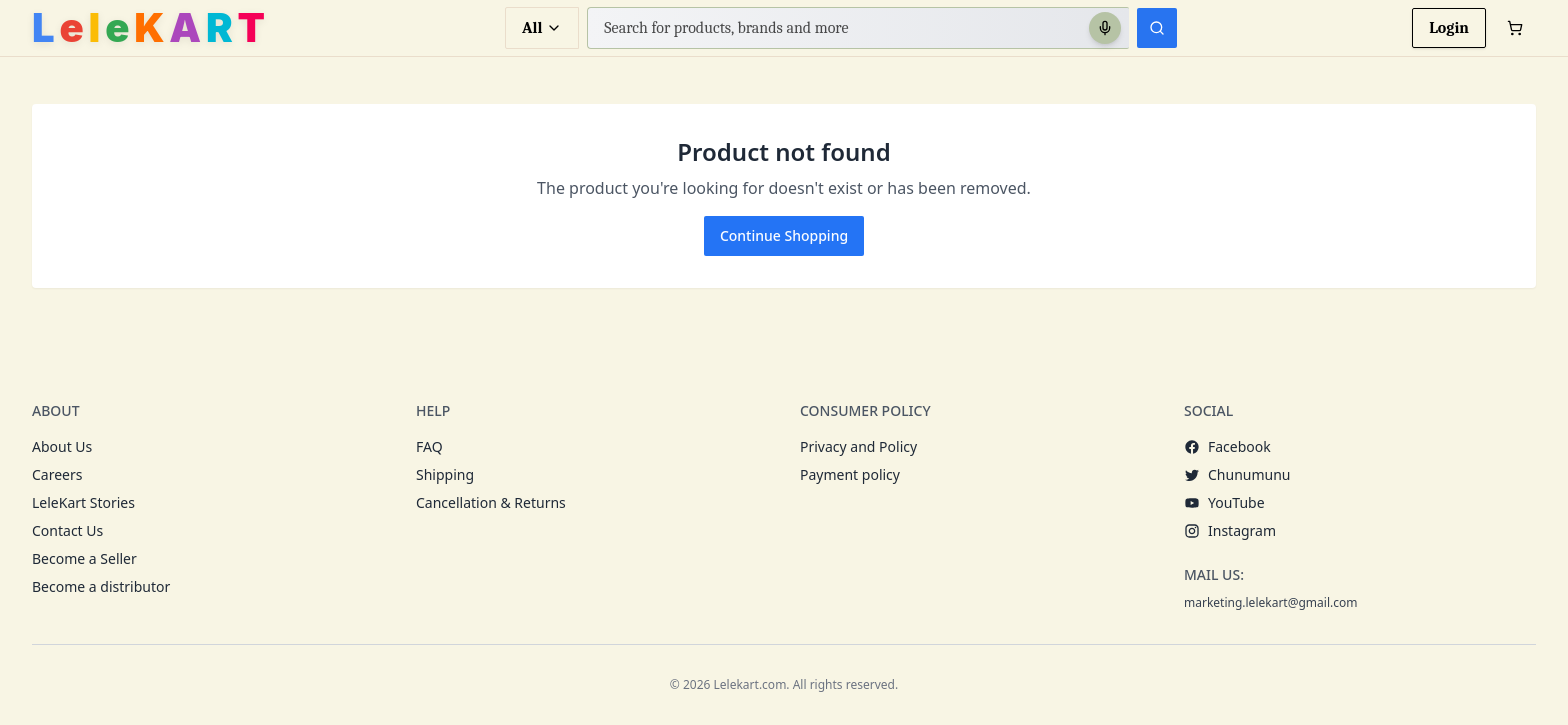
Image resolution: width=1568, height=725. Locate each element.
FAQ (429, 446)
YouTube (1224, 502)
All (542, 28)
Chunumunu (1237, 474)
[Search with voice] (1105, 28)
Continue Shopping (784, 235)
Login (1449, 28)
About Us (62, 446)
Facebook (1227, 446)
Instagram (1230, 530)
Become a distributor (101, 586)
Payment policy (850, 474)
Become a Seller (84, 558)
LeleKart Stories (83, 502)
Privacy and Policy (858, 446)
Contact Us (67, 530)
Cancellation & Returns (491, 502)
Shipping (445, 474)
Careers (57, 474)
